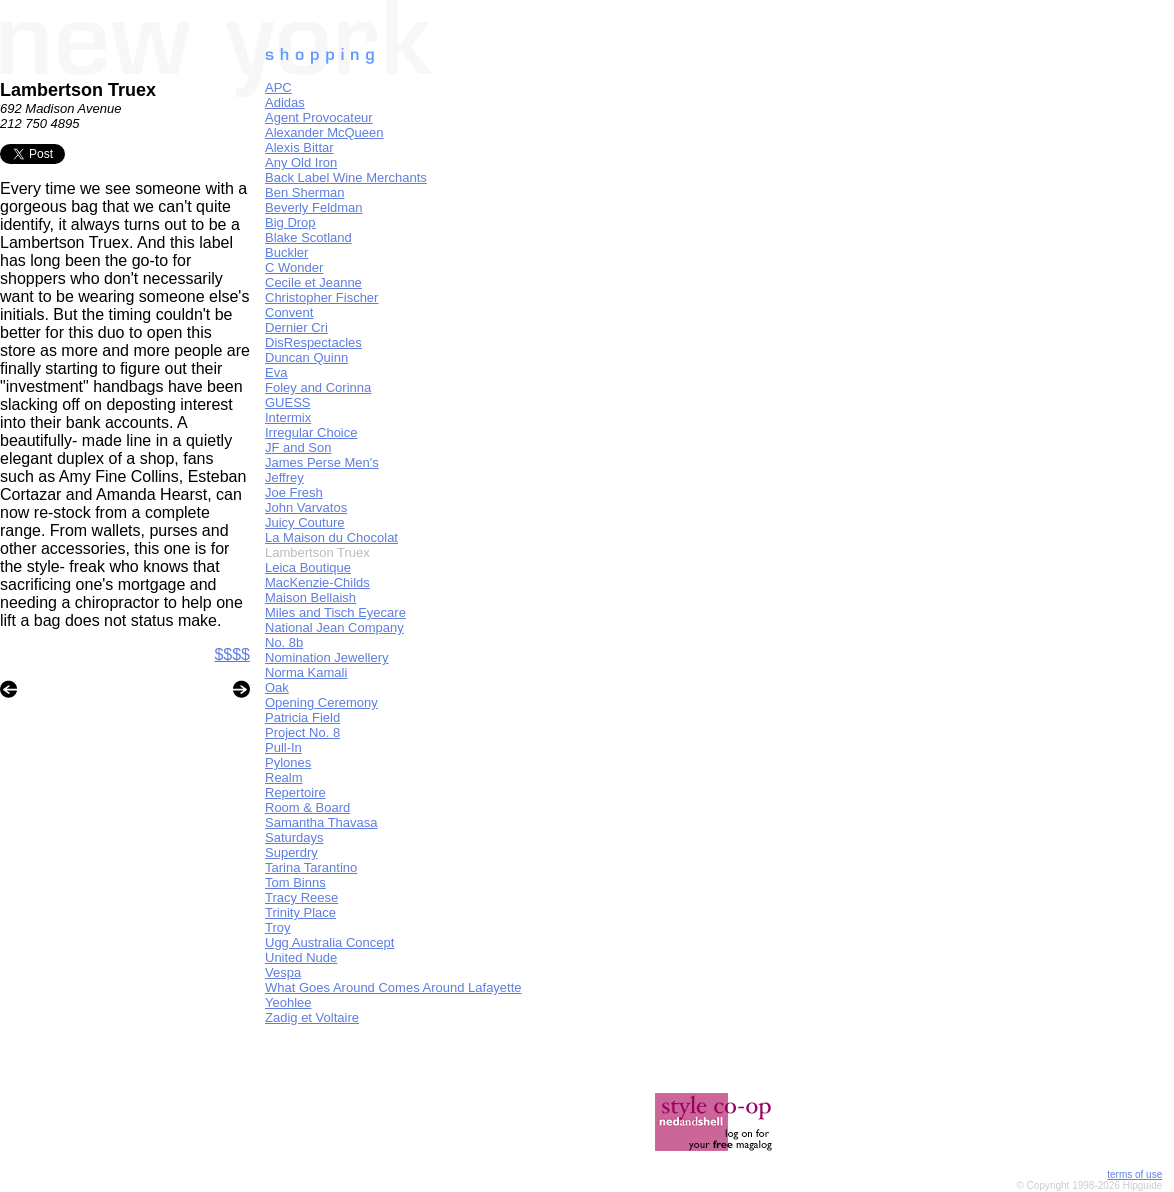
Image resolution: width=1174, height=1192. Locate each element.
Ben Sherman (305, 192)
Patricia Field (302, 717)
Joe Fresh (294, 492)
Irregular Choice (311, 432)
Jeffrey (284, 477)
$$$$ (232, 654)
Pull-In (283, 747)
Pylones (288, 762)
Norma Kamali (306, 672)
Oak (277, 687)
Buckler (286, 252)
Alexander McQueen (324, 132)
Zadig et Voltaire (312, 1017)
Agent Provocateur (319, 117)
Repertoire (295, 792)
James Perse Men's (322, 462)
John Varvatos (306, 507)
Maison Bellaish (310, 597)
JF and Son (298, 447)
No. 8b (284, 642)
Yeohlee (288, 1002)
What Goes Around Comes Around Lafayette (393, 987)
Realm (284, 777)
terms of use (1134, 1174)
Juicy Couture (304, 522)
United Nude (301, 957)
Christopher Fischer (321, 297)
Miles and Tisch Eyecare (335, 612)
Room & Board (307, 807)
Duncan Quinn (306, 357)
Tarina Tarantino (311, 867)
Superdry (291, 852)
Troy (278, 927)
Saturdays (294, 837)
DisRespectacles (313, 342)
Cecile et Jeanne (313, 282)
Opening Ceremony (321, 702)
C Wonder (294, 267)
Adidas (285, 102)
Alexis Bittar (299, 147)
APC (278, 87)
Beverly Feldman (314, 207)
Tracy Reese (301, 897)
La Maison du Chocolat (331, 537)
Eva (276, 372)
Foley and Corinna (318, 387)
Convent (289, 312)
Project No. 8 (302, 732)
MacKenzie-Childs (317, 582)
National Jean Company (334, 627)
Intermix (288, 417)
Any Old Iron (301, 162)
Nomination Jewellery (327, 657)
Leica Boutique (308, 567)
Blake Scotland (308, 237)
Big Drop (290, 222)
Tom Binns (295, 882)
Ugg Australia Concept (329, 942)
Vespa (283, 972)
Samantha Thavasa (321, 822)
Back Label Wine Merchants (346, 177)
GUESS (288, 402)
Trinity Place (300, 912)
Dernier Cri (296, 327)
